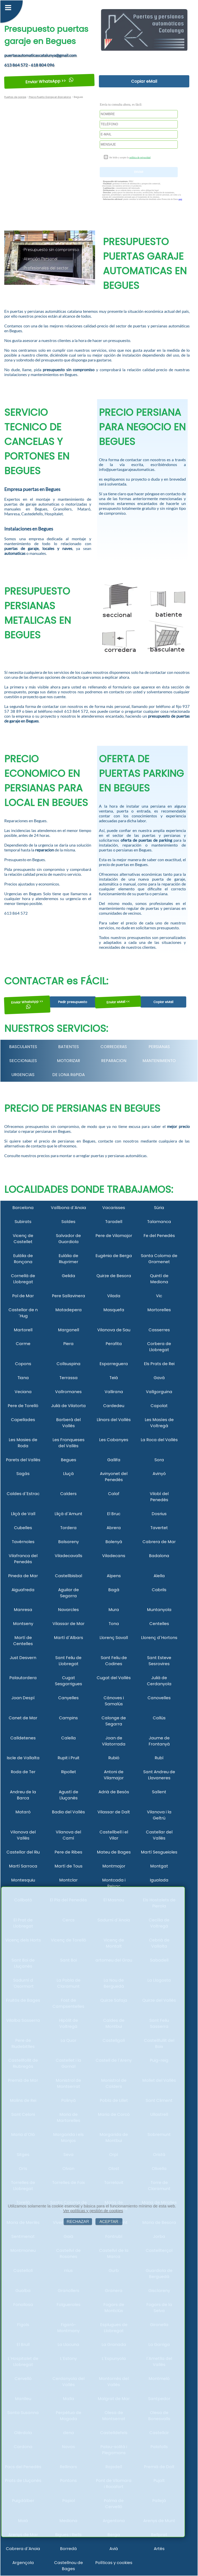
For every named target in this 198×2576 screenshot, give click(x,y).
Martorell (23, 1330)
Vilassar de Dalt (113, 1812)
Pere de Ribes (68, 1852)
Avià (113, 2548)
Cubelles (23, 1528)
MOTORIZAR (68, 1060)
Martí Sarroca (23, 1866)
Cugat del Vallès (114, 1678)
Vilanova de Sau (113, 1330)
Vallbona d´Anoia (68, 1207)
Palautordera (23, 1678)
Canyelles (68, 1698)
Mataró (23, 1812)
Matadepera (68, 1310)
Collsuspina (68, 1364)
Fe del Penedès (159, 1235)
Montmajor (113, 1866)
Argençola (23, 2562)
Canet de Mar (23, 1718)
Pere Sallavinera (68, 1296)
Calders (68, 1494)
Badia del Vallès (68, 1812)
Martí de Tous (68, 1866)
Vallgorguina (159, 1392)
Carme (23, 1343)
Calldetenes (23, 1738)
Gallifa (113, 1460)
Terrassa (68, 1378)
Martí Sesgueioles (159, 1852)
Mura (113, 1609)
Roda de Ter (23, 1772)
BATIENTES (68, 1046)
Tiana (23, 1378)
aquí (180, 199)
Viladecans (113, 1556)
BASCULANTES (23, 1046)
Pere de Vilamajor (113, 1235)
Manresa (23, 1609)
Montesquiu (23, 1880)
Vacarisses (113, 1207)
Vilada (113, 1296)
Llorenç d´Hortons (159, 1637)
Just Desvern (23, 1658)
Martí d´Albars (68, 1637)
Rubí (159, 1758)
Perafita (114, 1343)
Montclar (68, 1880)
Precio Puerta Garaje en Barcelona (49, 97)
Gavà (159, 1378)
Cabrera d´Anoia (23, 2548)
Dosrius (159, 1514)
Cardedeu (113, 1406)
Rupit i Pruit (68, 1758)
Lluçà (68, 1473)
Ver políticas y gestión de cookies (93, 2210)
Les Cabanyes (113, 1440)
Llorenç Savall (114, 1637)
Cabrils (159, 1590)
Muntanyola (159, 1609)
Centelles (159, 1623)
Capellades (23, 1420)
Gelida (68, 1276)
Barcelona (23, 1207)
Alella (159, 1576)
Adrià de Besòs (113, 1792)
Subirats (23, 1221)
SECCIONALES (23, 1060)
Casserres (159, 1330)
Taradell (113, 1221)
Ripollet (68, 1772)
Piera (68, 1343)
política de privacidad (139, 157)
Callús (159, 1718)
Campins (68, 1718)
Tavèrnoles (23, 1542)
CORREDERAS (114, 1046)
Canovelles (159, 1698)
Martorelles (159, 1310)
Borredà (68, 2548)
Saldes (68, 1221)
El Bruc (113, 1514)
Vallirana (114, 1392)
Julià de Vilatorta (68, 1406)
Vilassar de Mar (68, 1623)
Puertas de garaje (15, 97)
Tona (114, 1623)
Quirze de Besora (113, 1276)
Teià (113, 1378)
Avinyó (159, 1473)
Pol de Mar (23, 1296)
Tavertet (159, 1528)
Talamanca (159, 1221)
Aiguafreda (23, 1590)
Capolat (159, 1406)
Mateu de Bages (114, 1852)
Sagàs (23, 1473)
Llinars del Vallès (114, 1420)
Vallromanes (68, 1392)
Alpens (114, 1576)
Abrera (114, 1528)
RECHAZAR (78, 2221)
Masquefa (113, 1310)
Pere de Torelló (23, 1406)
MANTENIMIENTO (159, 1060)
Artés (159, 2548)
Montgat (159, 1866)
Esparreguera (114, 1364)
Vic (159, 1296)
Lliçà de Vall (23, 1514)
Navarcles (68, 1609)
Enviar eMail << (118, 1001)
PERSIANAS (159, 1046)
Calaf (113, 1494)
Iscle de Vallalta (23, 1758)
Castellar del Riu (23, 1852)
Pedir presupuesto (72, 1002)
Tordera (68, 1528)
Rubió (113, 1758)
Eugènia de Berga (113, 1256)
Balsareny (68, 1542)
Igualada (159, 1880)
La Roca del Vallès (159, 1440)
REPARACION (113, 1060)
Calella (68, 1738)
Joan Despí (23, 1698)
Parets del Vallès (23, 1460)
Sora (159, 1460)
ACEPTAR (108, 2221)
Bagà (113, 1590)
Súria (159, 1207)
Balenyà (113, 1542)
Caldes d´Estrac (23, 1494)
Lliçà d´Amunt (68, 1514)
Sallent (159, 1792)
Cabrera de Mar (159, 1542)
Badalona (159, 1556)
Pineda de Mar (23, 1576)
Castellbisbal (68, 1576)
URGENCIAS (23, 1074)
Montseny (23, 1623)
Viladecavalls (68, 1556)
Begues (68, 1460)
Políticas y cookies (113, 2562)
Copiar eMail (144, 81)
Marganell (68, 1330)
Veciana (23, 1392)
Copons (23, 1364)
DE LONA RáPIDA (68, 1074)
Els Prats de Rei (159, 1364)
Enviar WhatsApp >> (49, 81)
